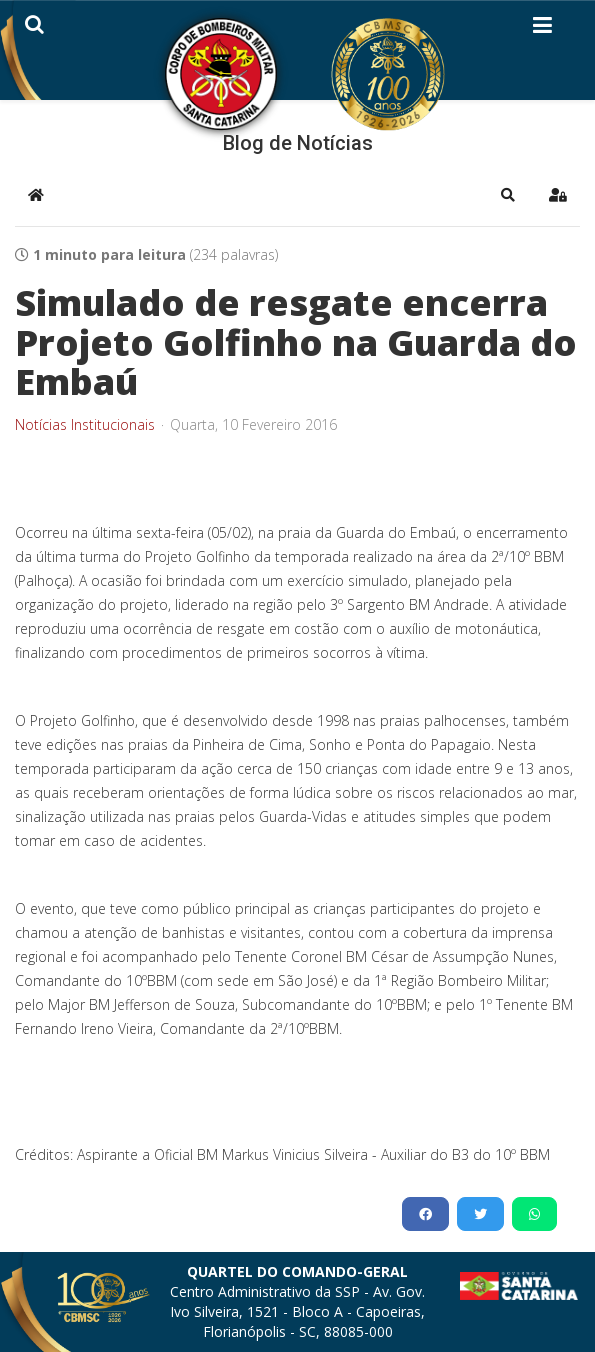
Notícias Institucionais (85, 425)
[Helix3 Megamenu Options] (542, 29)
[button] (508, 195)
